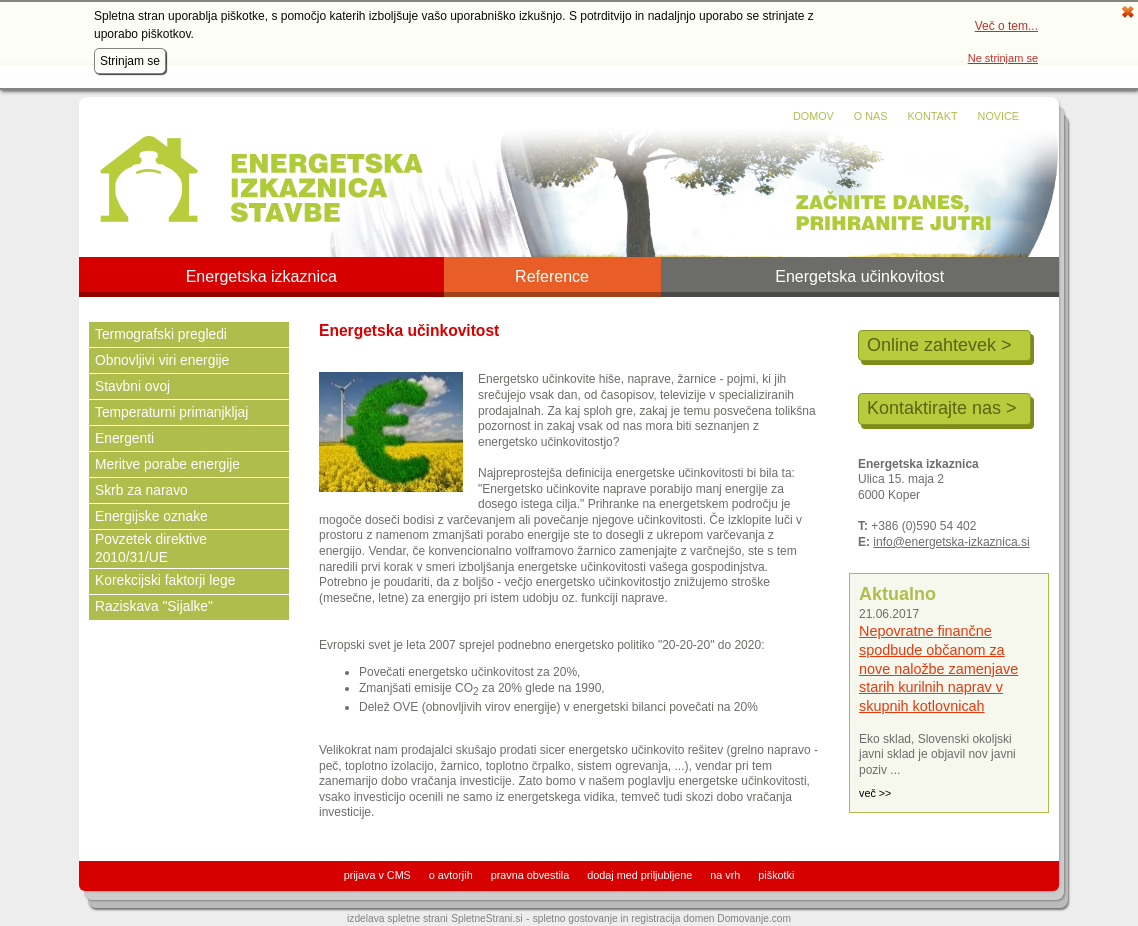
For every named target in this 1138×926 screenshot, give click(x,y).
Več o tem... (1006, 26)
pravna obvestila (530, 875)
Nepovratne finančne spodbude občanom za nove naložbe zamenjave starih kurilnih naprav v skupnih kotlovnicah (938, 668)
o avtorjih (451, 875)
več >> (875, 793)
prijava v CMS (377, 875)
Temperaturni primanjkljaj (171, 412)
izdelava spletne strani (397, 918)
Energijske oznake (151, 516)
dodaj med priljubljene (639, 875)
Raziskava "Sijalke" (154, 606)
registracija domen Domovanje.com (711, 918)
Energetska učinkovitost (859, 277)
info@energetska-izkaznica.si (951, 542)
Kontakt (932, 116)
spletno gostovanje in (582, 918)
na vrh (725, 875)
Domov (813, 116)
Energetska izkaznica (261, 277)
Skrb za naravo (141, 490)
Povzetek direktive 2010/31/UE (151, 548)
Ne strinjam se (1003, 58)
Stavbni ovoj (132, 386)
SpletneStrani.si (486, 918)
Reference (552, 277)
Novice (998, 116)
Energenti (124, 438)
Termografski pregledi (161, 334)
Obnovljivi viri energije (162, 360)
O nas (871, 116)
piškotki (776, 875)
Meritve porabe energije (167, 464)
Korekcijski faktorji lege (165, 580)
